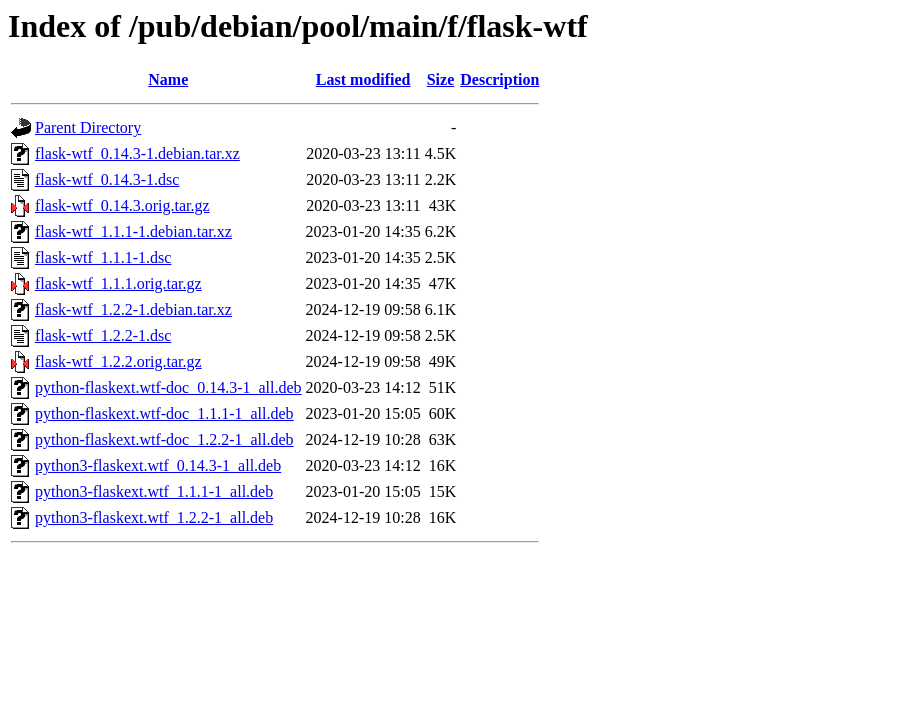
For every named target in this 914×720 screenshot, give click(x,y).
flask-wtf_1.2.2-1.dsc (103, 335)
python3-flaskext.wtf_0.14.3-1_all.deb (158, 465)
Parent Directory (88, 127)
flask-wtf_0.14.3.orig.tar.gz (122, 205)
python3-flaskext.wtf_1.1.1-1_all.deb (154, 491)
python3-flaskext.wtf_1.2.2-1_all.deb (154, 517)
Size (441, 79)
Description (499, 79)
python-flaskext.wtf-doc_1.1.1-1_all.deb (164, 413)
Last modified (363, 79)
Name (168, 79)
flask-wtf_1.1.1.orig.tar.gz (118, 283)
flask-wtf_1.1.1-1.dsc (103, 257)
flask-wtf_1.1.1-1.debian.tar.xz (133, 231)
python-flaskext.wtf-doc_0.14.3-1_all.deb (168, 387)
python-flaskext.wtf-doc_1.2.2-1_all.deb (164, 439)
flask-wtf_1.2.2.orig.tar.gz (118, 361)
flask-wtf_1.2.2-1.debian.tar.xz (133, 309)
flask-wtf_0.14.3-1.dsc (107, 179)
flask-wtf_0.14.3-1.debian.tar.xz (137, 153)
